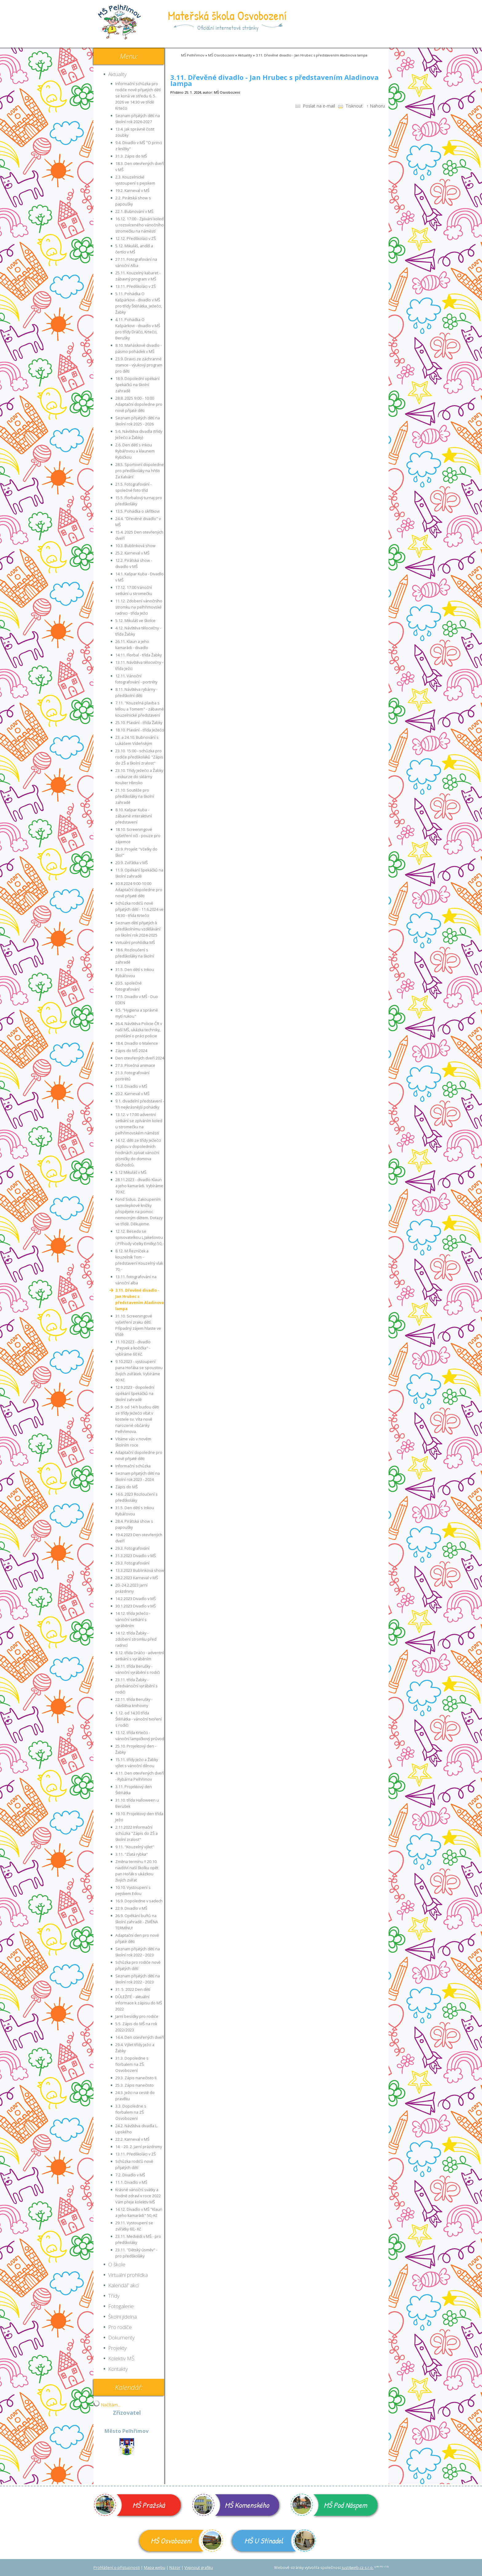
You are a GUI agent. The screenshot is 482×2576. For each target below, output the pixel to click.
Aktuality (245, 55)
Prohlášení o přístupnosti (116, 2567)
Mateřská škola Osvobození (227, 15)
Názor (174, 2567)
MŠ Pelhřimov (192, 55)
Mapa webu (154, 2567)
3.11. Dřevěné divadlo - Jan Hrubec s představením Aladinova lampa (311, 55)
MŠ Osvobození (221, 55)
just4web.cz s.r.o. (357, 2567)
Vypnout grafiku (198, 2567)
